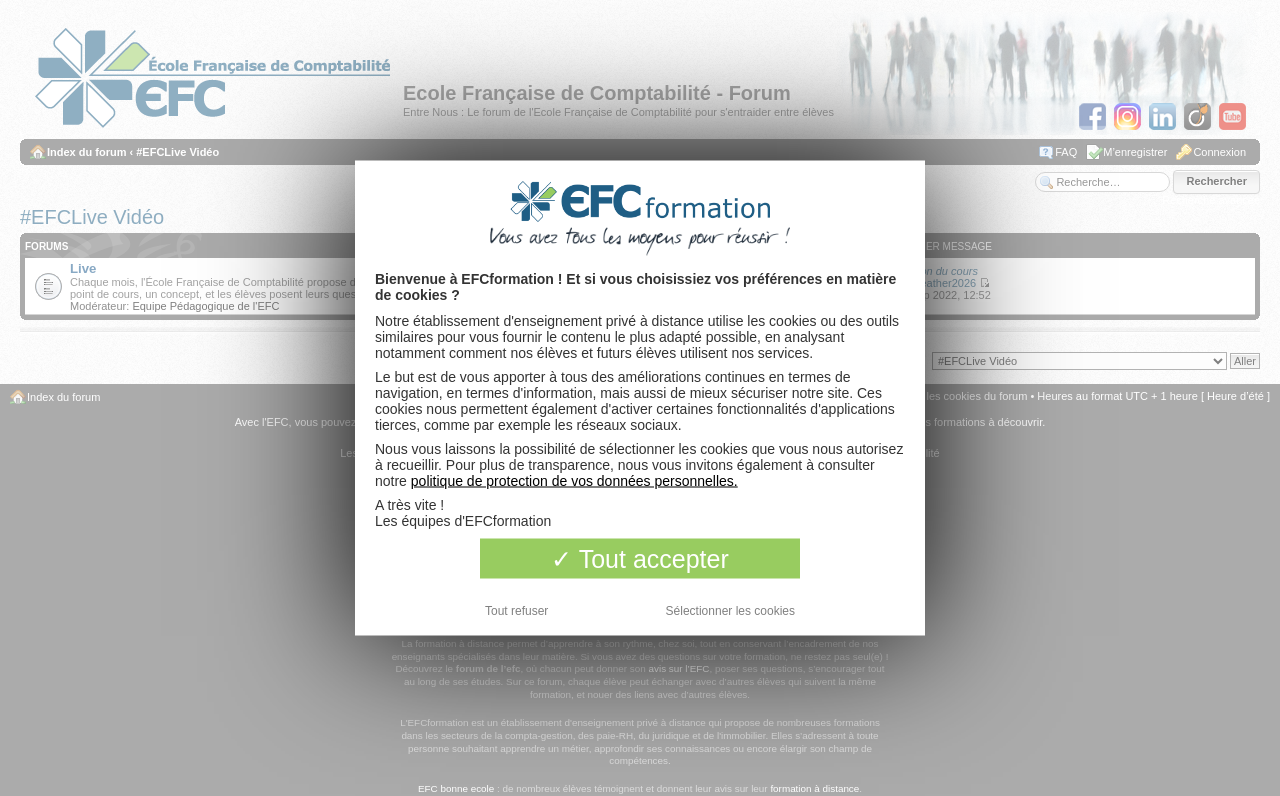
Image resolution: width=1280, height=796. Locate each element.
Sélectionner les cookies (730, 611)
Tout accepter (640, 559)
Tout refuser (516, 611)
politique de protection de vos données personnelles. (574, 481)
